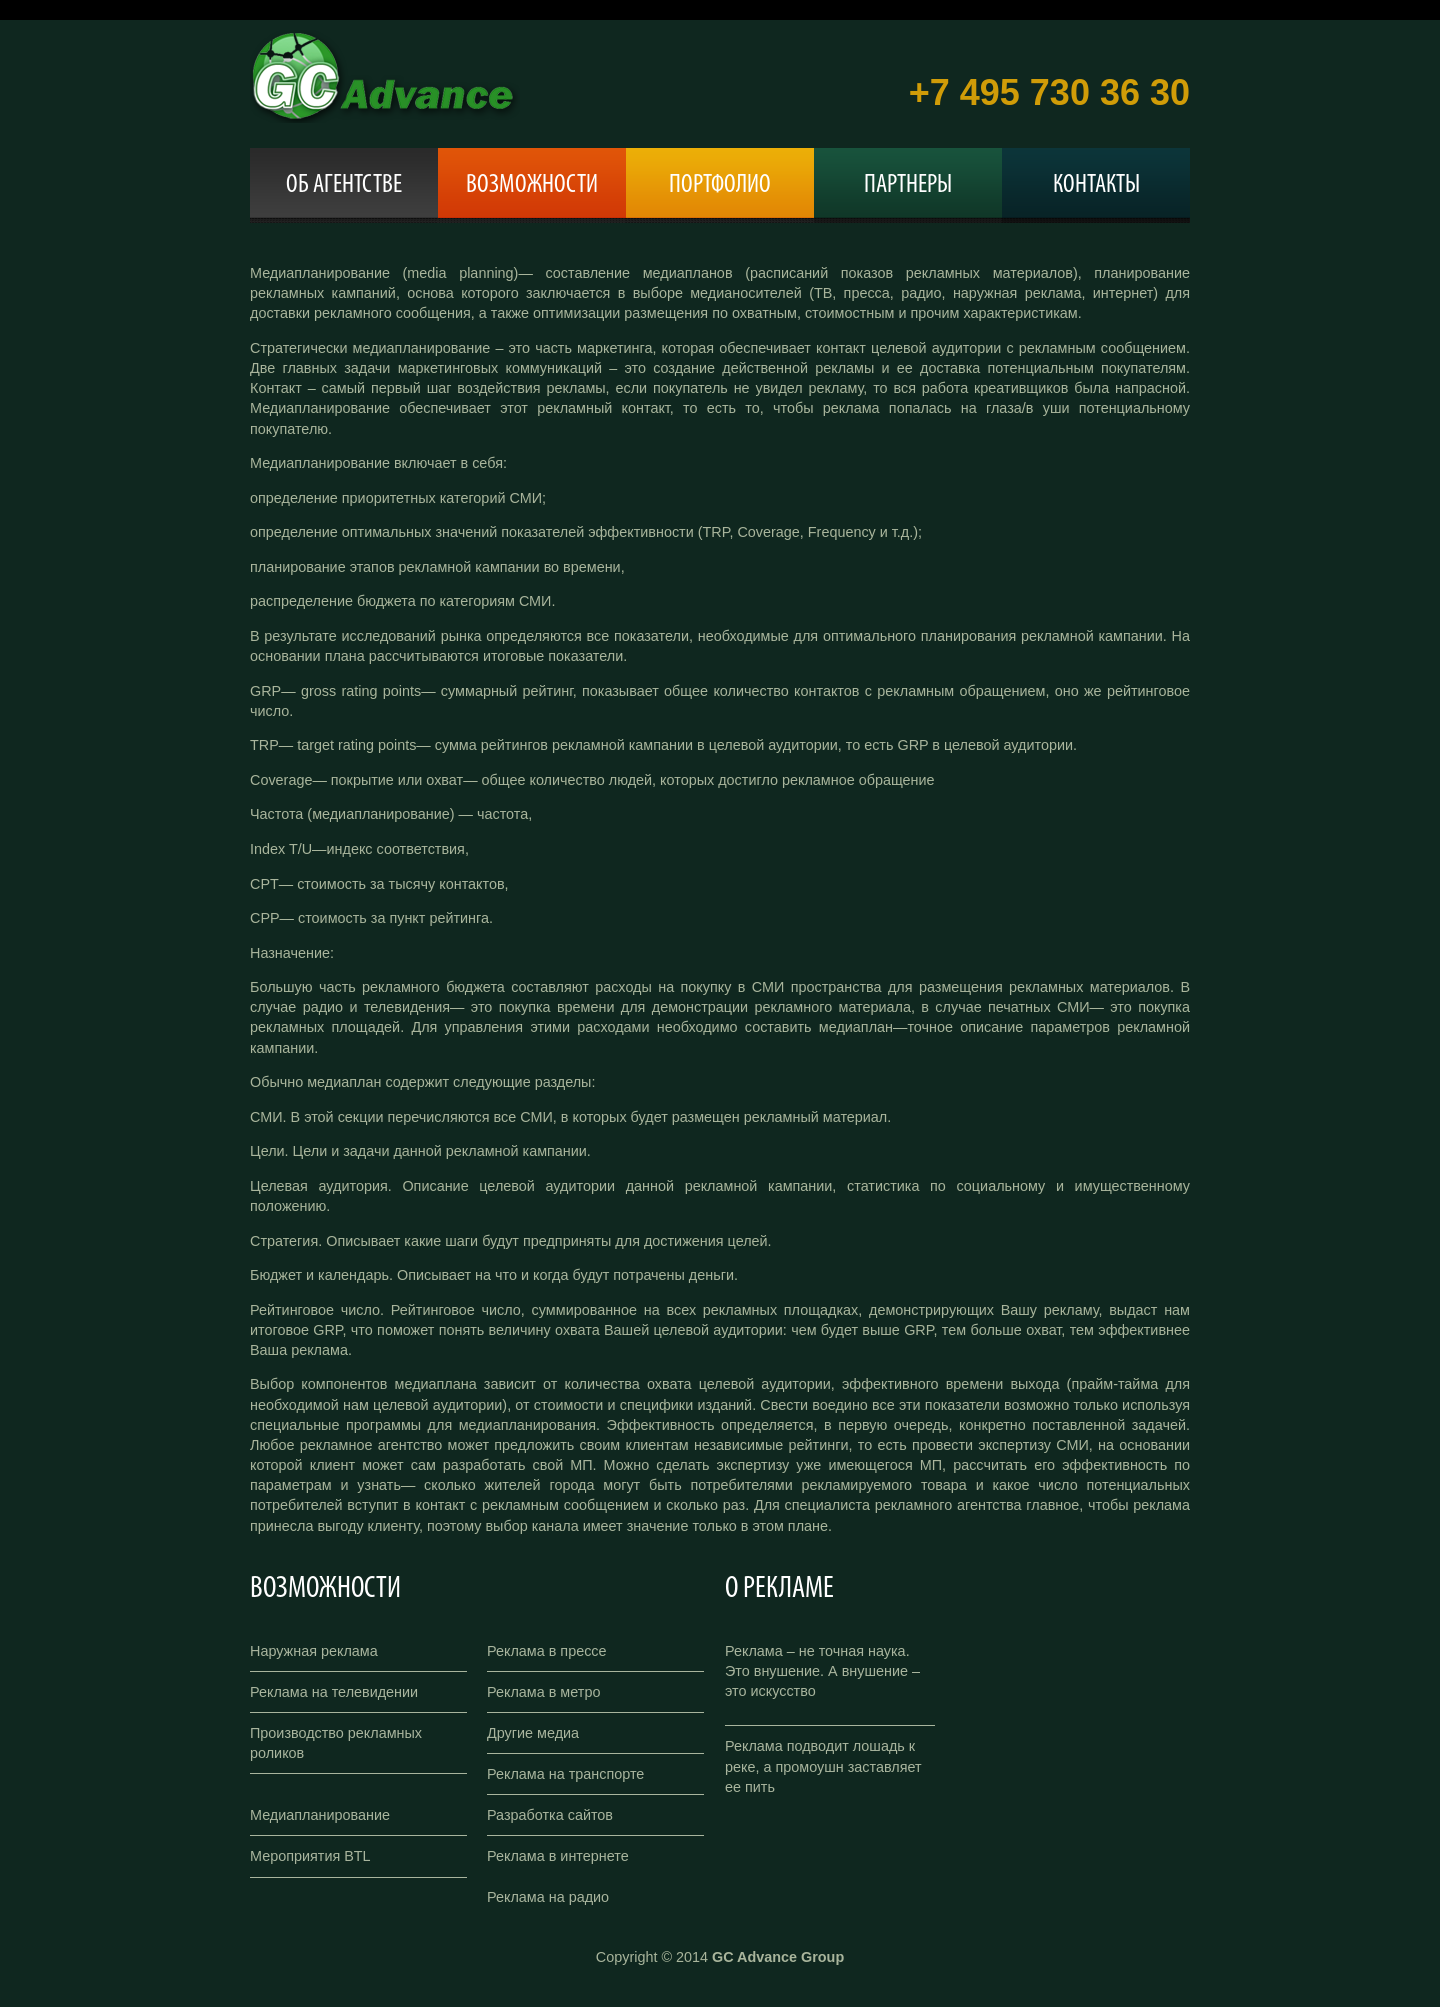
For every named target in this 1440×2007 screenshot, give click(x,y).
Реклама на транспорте (565, 1774)
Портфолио (720, 185)
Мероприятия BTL (310, 1856)
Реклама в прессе (547, 1651)
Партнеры (908, 185)
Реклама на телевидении (334, 1692)
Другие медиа (533, 1733)
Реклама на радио (548, 1897)
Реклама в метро (543, 1692)
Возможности (532, 185)
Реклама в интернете (558, 1856)
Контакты (1096, 185)
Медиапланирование (320, 1815)
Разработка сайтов (550, 1815)
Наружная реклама (314, 1651)
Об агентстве (344, 185)
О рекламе (779, 1589)
